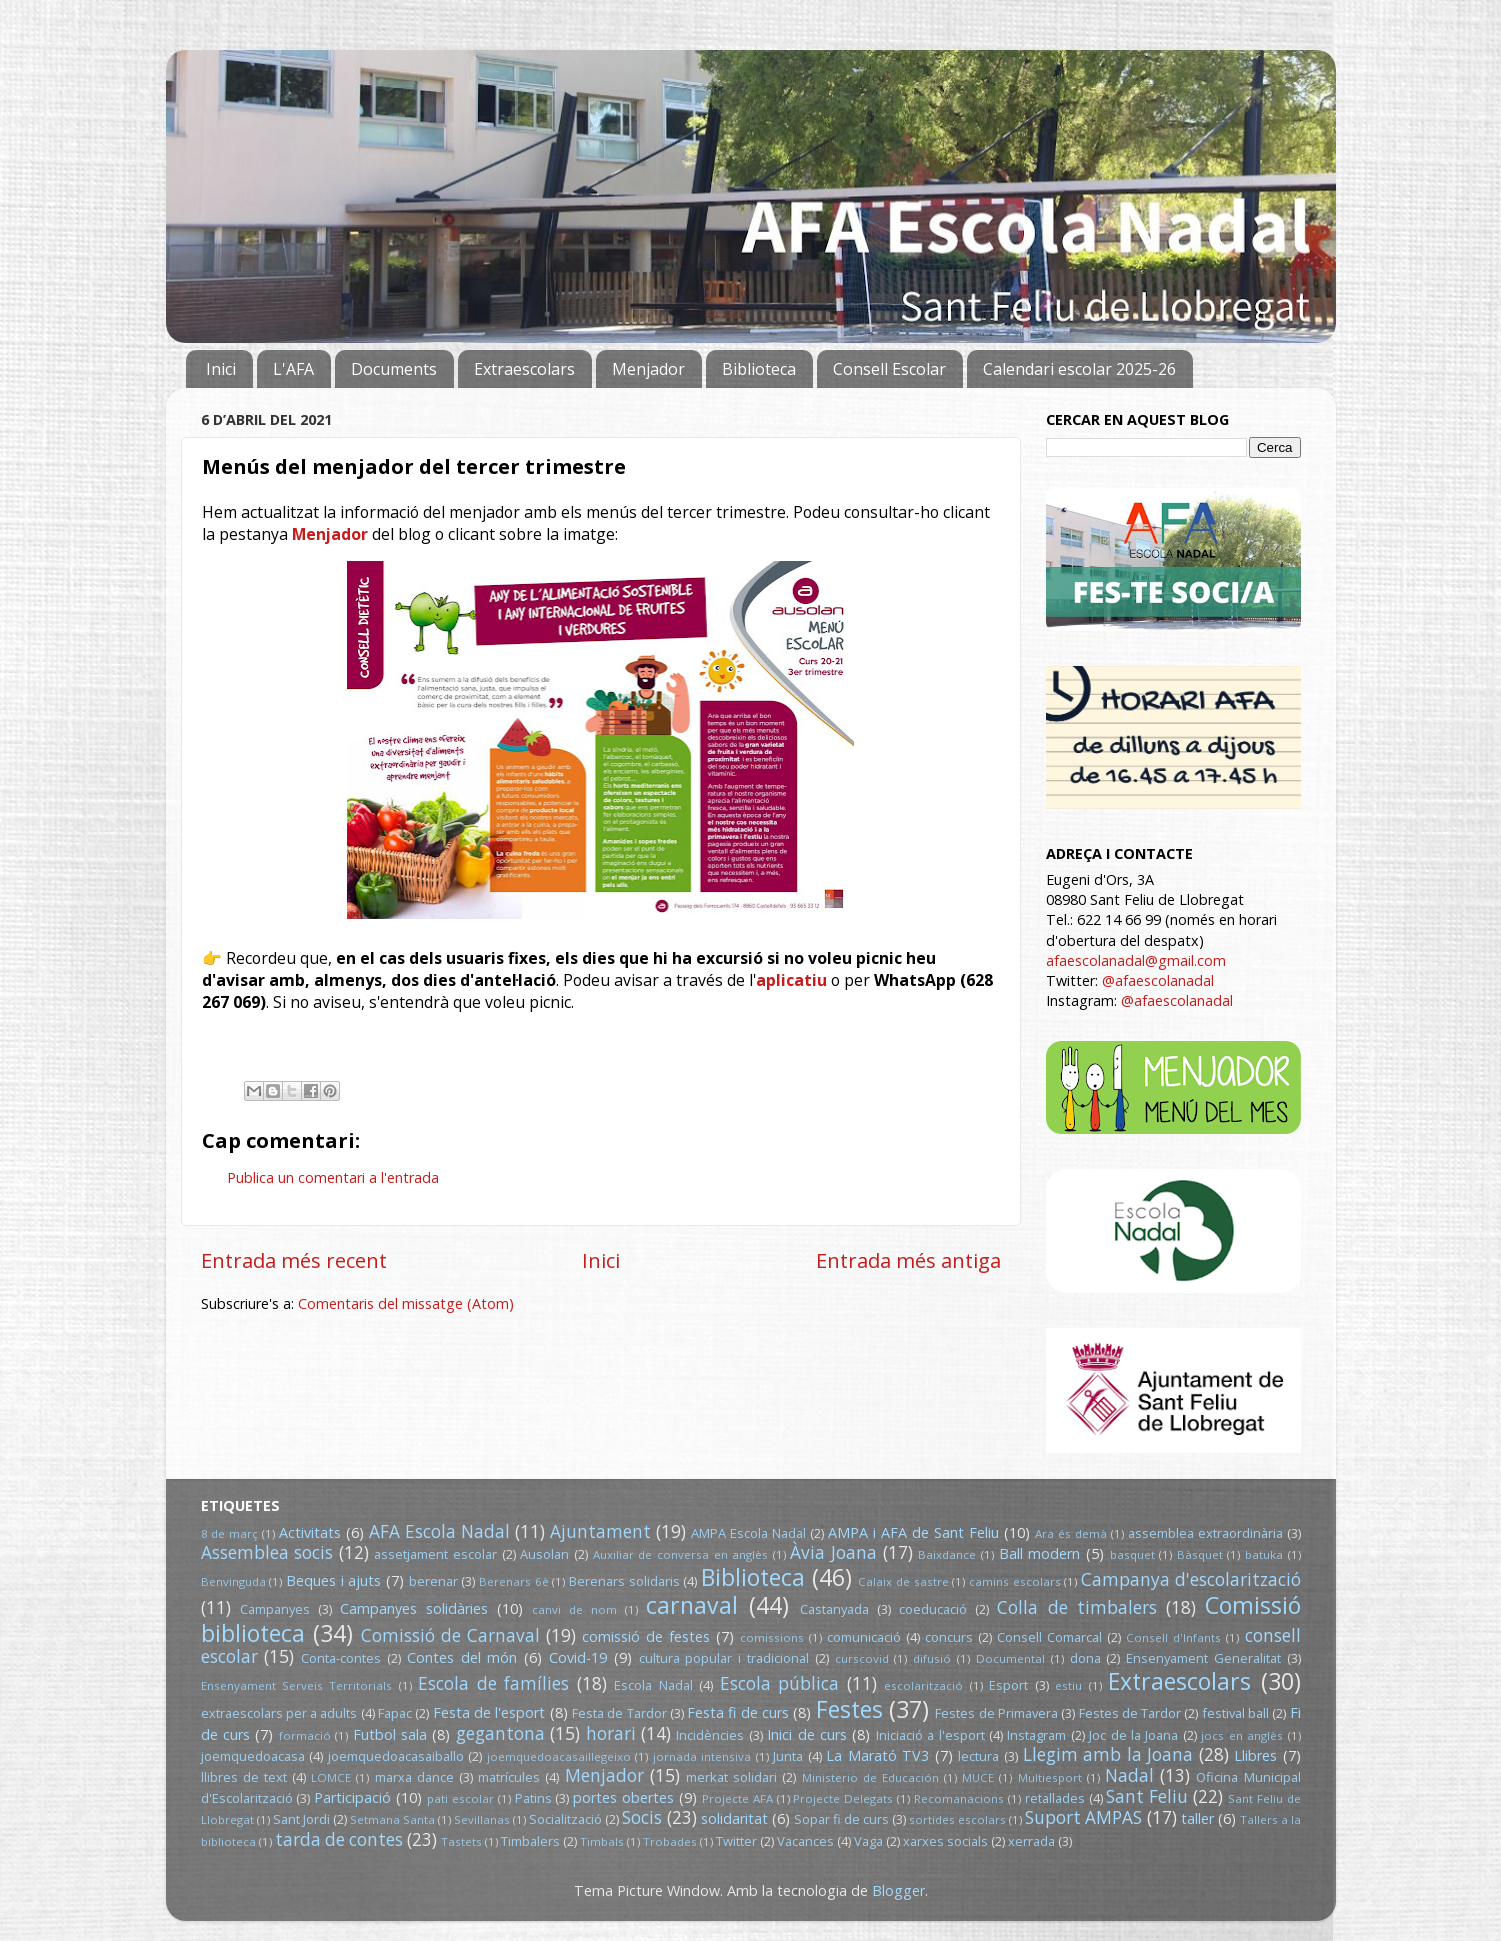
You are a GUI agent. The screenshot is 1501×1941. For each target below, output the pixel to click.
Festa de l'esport (489, 1712)
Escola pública (779, 1683)
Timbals (602, 1841)
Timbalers (530, 1841)
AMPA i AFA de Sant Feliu (913, 1532)
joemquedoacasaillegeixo (559, 1756)
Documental (1010, 1658)
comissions (772, 1637)
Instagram (1036, 1735)
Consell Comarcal (1049, 1637)
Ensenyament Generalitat (1203, 1658)
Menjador (648, 369)
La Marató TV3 (877, 1755)
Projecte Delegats (843, 1798)
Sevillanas (482, 1819)
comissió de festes (646, 1636)
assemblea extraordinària (1205, 1533)
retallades (1055, 1798)
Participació (352, 1797)
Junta (788, 1756)
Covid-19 (578, 1657)
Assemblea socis (267, 1552)
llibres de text (244, 1777)
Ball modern (1040, 1553)
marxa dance (414, 1777)
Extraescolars (524, 369)
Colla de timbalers (1076, 1607)
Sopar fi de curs (841, 1819)
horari (611, 1733)
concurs (949, 1637)
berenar (433, 1581)
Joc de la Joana (1133, 1735)
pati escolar (460, 1798)
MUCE (978, 1777)
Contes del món (462, 1657)
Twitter (736, 1841)
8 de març (230, 1533)
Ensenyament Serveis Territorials (297, 1685)
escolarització (923, 1685)
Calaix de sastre (903, 1581)
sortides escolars (957, 1819)
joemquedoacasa (253, 1756)
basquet (1132, 1554)
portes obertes (623, 1797)
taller (1197, 1818)
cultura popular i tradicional (724, 1658)
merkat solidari (731, 1777)
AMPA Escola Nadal (748, 1533)
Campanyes (275, 1609)
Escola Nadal (653, 1685)
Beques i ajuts (333, 1580)
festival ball (1235, 1713)
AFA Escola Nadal (439, 1531)
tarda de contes (339, 1839)
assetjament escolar (435, 1554)
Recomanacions (959, 1798)
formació (305, 1735)
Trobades (670, 1841)
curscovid (862, 1658)
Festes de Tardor (1130, 1713)
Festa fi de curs (738, 1712)
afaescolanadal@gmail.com (1136, 960)
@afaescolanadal (1158, 980)
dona (1085, 1658)
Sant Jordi (301, 1819)
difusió (932, 1658)
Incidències (710, 1735)
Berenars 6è (514, 1581)
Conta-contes (341, 1658)
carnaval (692, 1605)
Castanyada (834, 1609)
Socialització (565, 1819)
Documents (394, 369)
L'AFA (293, 369)
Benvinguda (233, 1581)
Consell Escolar (889, 369)
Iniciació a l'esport (930, 1735)
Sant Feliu (1147, 1796)
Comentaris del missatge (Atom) (406, 1303)
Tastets (461, 1841)
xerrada (1031, 1841)
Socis (642, 1817)
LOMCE (331, 1777)
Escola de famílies (493, 1683)
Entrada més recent (294, 1260)
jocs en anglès (1242, 1735)
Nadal (1129, 1775)
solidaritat (734, 1818)
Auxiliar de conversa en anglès (681, 1554)
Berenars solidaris (624, 1581)
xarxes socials (945, 1841)
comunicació (864, 1637)
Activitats (310, 1532)
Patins (533, 1798)
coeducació (933, 1609)
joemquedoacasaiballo (396, 1756)
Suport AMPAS (1083, 1817)
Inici (221, 369)
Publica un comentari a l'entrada (333, 1177)
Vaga (868, 1841)
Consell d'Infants (1173, 1637)
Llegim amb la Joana (1108, 1754)
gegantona (500, 1733)
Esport (1008, 1685)
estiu (1068, 1685)
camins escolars (1015, 1581)
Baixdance (947, 1554)
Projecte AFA (737, 1798)
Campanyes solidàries (414, 1608)
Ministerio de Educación (870, 1777)
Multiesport (1050, 1777)
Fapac (395, 1713)
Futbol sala (390, 1734)
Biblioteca (759, 369)
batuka (1264, 1554)
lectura (978, 1756)
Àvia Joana (833, 1552)
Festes (849, 1709)
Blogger (898, 1890)
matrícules (509, 1777)
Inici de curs (807, 1734)
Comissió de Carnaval (450, 1635)
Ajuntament (600, 1531)
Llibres (1255, 1755)
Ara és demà (1071, 1533)
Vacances (805, 1841)
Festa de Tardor (619, 1713)
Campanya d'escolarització (1191, 1579)
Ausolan (544, 1554)
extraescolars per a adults (279, 1713)
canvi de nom (574, 1609)
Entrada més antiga (908, 1260)
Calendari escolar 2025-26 (1079, 369)
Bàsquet (1200, 1554)
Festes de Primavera (996, 1713)
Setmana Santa (392, 1819)
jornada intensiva (702, 1756)
